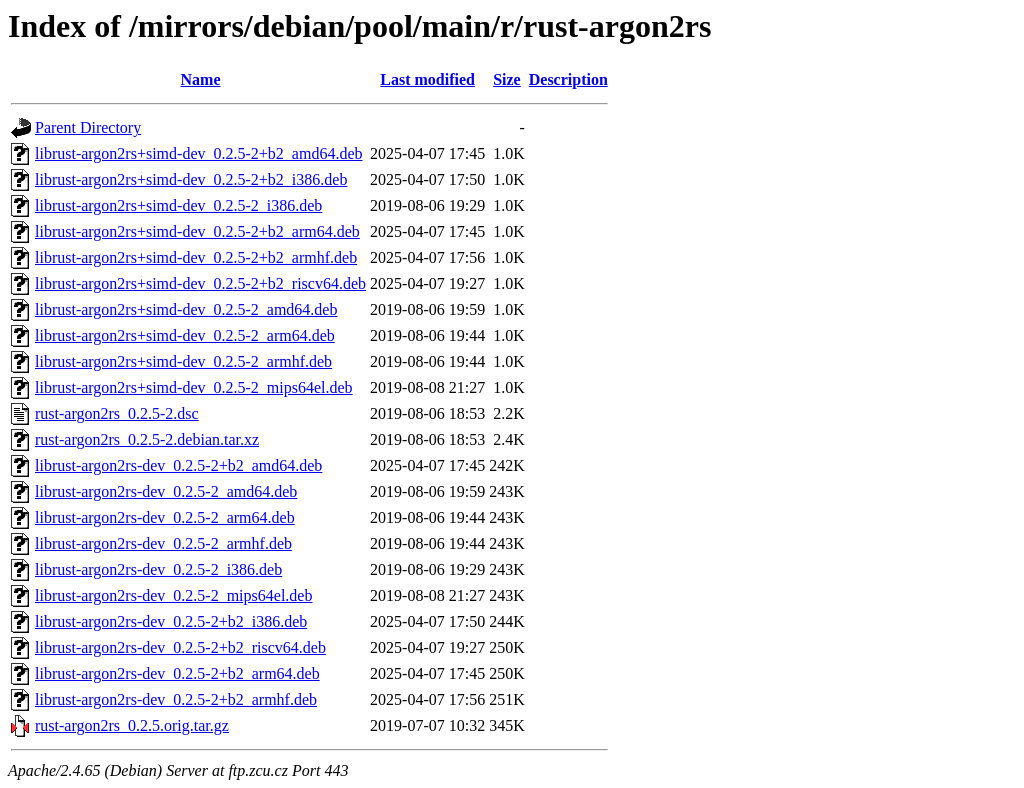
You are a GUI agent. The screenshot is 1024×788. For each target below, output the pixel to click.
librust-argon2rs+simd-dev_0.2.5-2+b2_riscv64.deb (200, 283)
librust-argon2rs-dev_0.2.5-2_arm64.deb (165, 517)
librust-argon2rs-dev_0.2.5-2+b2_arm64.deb (177, 673)
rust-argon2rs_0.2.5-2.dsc (117, 413)
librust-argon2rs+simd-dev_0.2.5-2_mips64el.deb (194, 387)
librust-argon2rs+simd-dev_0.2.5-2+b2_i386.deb (191, 179)
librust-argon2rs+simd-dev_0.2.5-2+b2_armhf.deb (196, 257)
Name (201, 79)
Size (507, 79)
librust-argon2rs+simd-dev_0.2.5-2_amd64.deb (186, 309)
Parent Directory (88, 127)
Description (568, 79)
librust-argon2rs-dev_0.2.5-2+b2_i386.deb (171, 621)
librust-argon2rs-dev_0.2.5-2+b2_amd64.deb (178, 465)
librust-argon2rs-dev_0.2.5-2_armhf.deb (163, 543)
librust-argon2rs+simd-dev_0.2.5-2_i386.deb (178, 205)
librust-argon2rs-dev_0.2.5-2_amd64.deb (166, 491)
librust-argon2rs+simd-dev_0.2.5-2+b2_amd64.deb (198, 153)
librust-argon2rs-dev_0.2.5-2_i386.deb (158, 569)
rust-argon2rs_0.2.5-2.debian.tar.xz (147, 439)
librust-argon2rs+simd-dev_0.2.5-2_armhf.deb (183, 361)
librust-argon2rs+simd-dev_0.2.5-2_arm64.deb (185, 335)
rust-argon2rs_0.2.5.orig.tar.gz (132, 725)
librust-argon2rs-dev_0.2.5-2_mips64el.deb (173, 595)
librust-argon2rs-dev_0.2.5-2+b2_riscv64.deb (180, 647)
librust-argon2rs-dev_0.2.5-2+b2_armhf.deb (176, 699)
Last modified (427, 79)
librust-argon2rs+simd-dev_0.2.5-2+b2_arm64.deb (197, 231)
